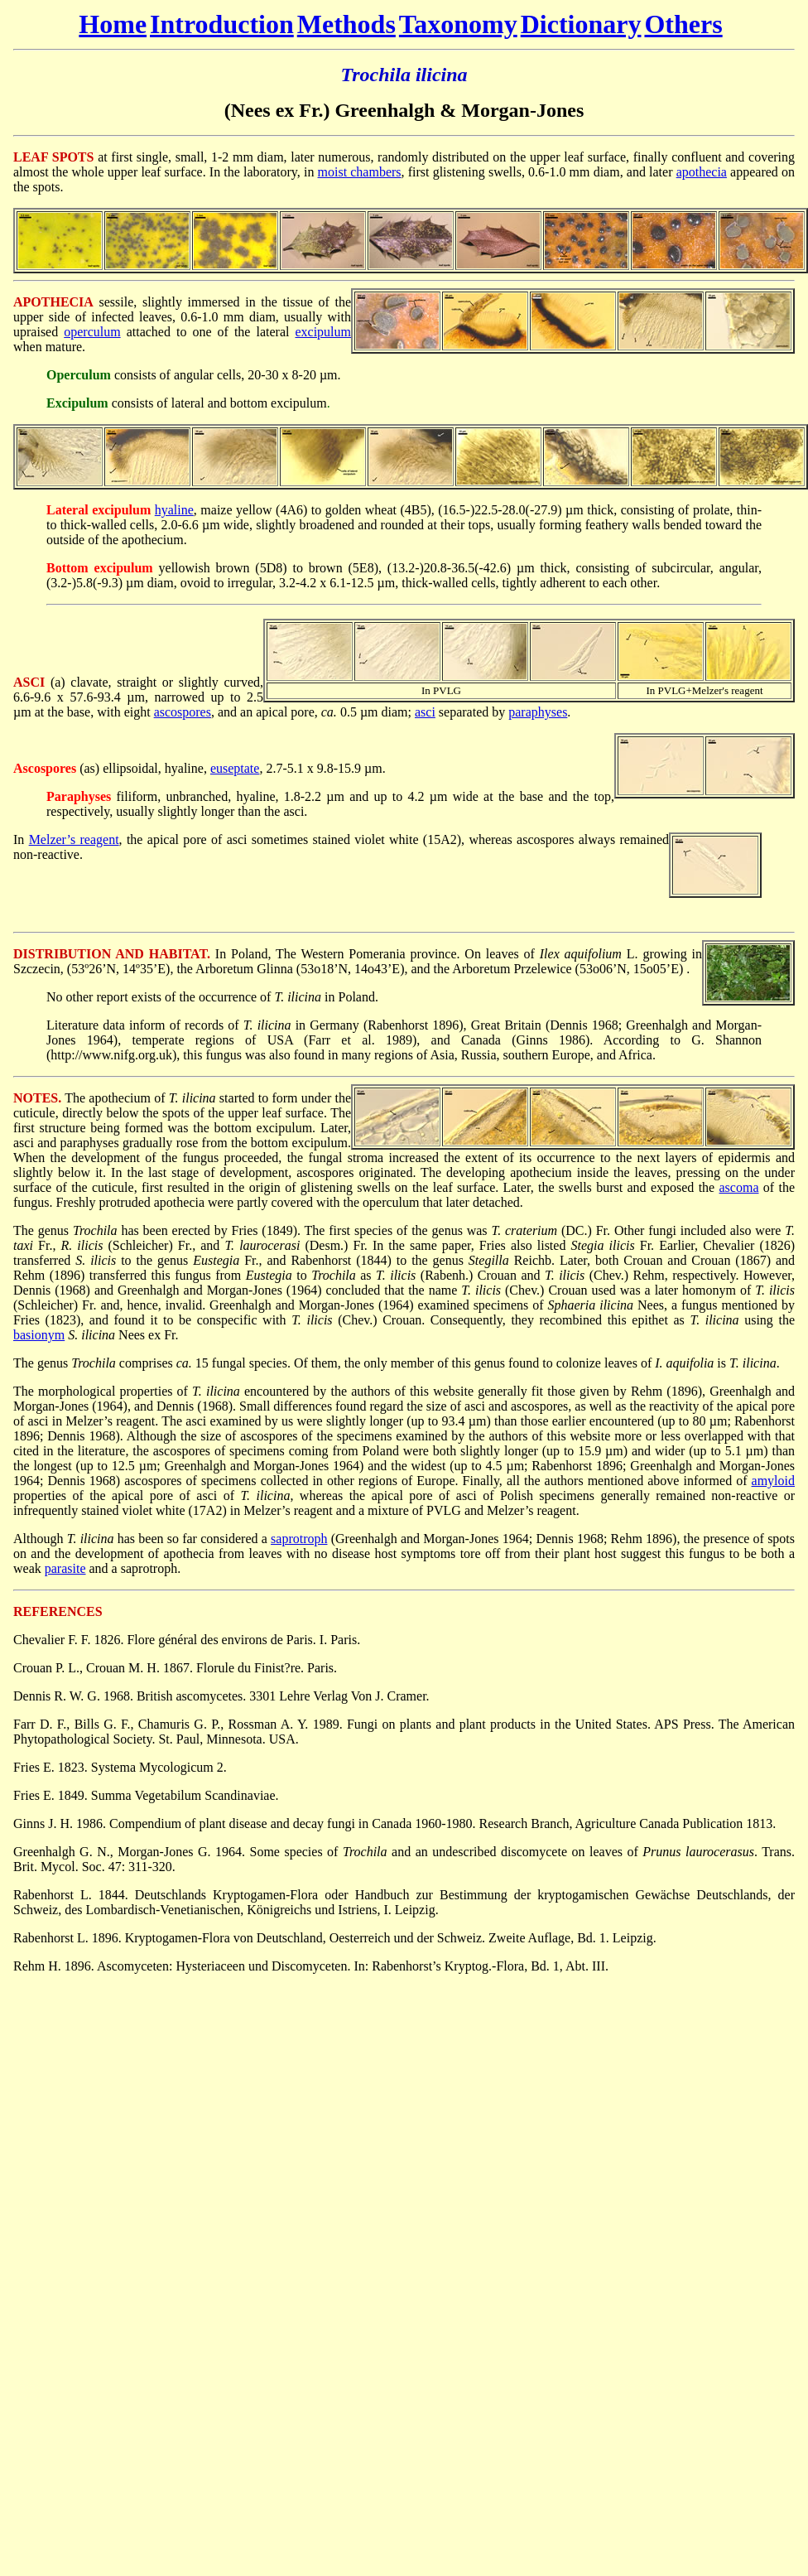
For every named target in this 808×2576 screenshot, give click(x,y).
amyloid (773, 1481)
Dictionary (581, 24)
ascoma (739, 1187)
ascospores (182, 712)
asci (425, 712)
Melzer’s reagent (74, 839)
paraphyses (537, 712)
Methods (346, 24)
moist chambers (360, 172)
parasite (65, 1568)
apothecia (701, 172)
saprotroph (299, 1539)
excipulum (323, 332)
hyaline (174, 510)
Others (683, 24)
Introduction (222, 24)
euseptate (235, 768)
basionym (39, 1335)
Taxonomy (458, 24)
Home (113, 24)
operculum (92, 332)
